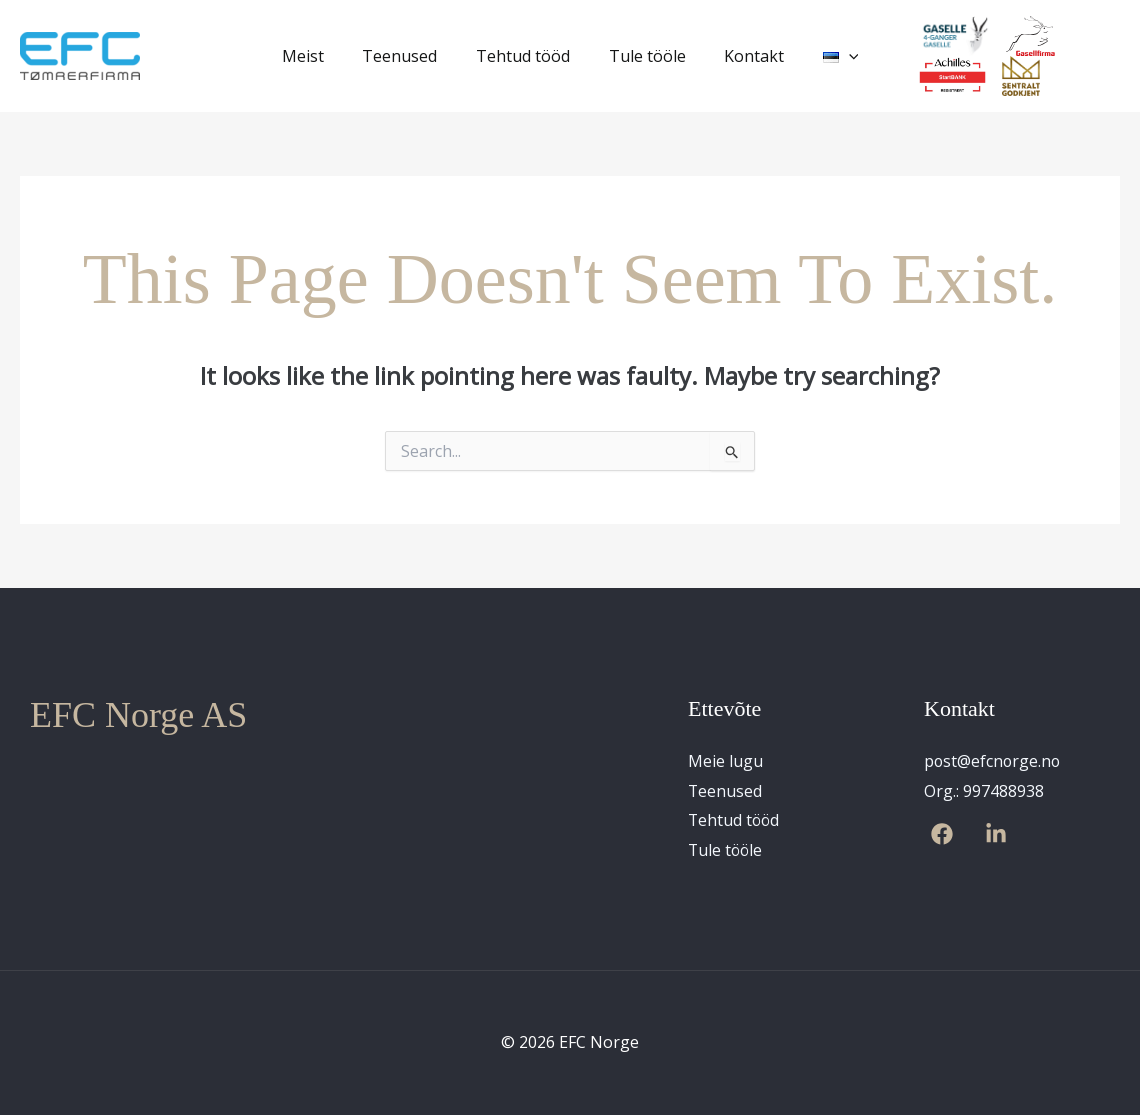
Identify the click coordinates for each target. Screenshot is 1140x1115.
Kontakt (744, 56)
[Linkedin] (996, 835)
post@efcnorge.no (993, 761)
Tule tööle (643, 56)
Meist (319, 56)
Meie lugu (725, 761)
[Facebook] (942, 835)
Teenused (409, 56)
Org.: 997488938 (984, 791)
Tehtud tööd (526, 56)
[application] (832, 56)
